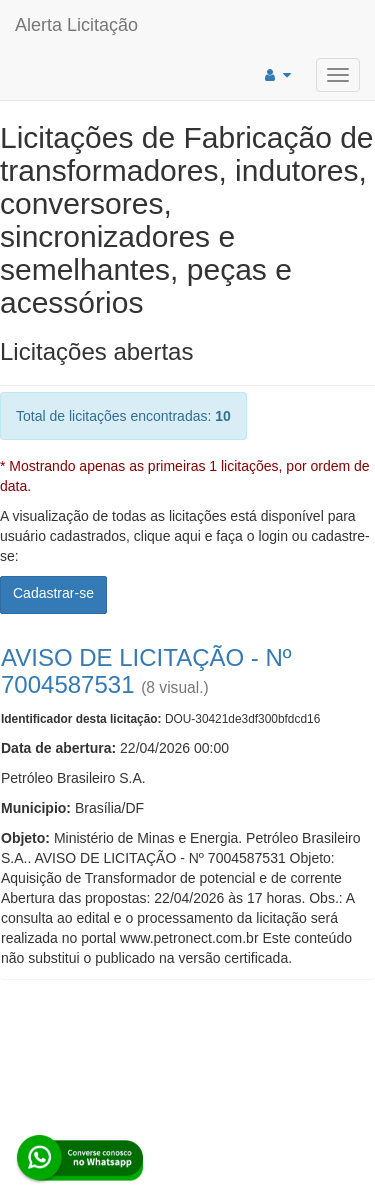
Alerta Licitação (76, 25)
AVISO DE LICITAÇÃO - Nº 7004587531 (146, 670)
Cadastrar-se (53, 593)
